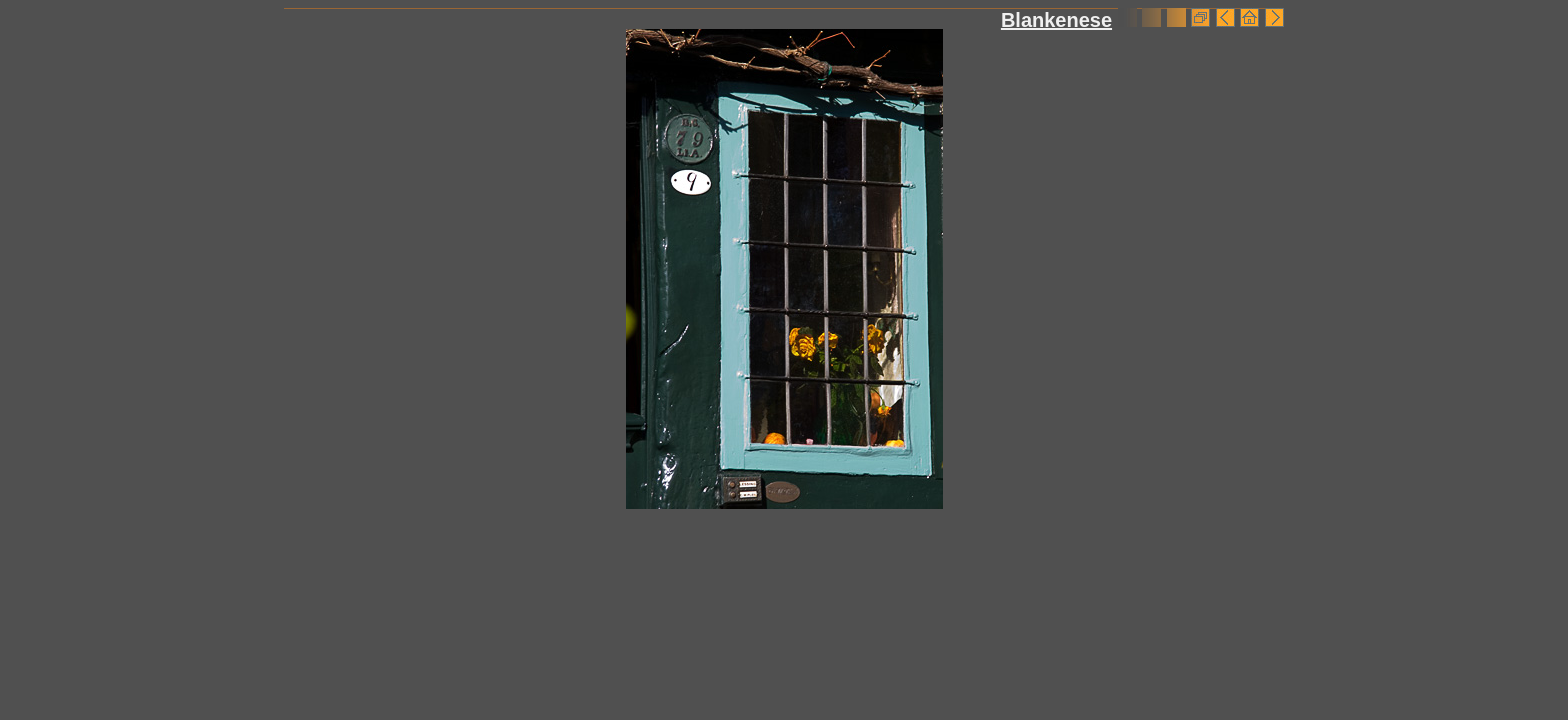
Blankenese (1056, 20)
